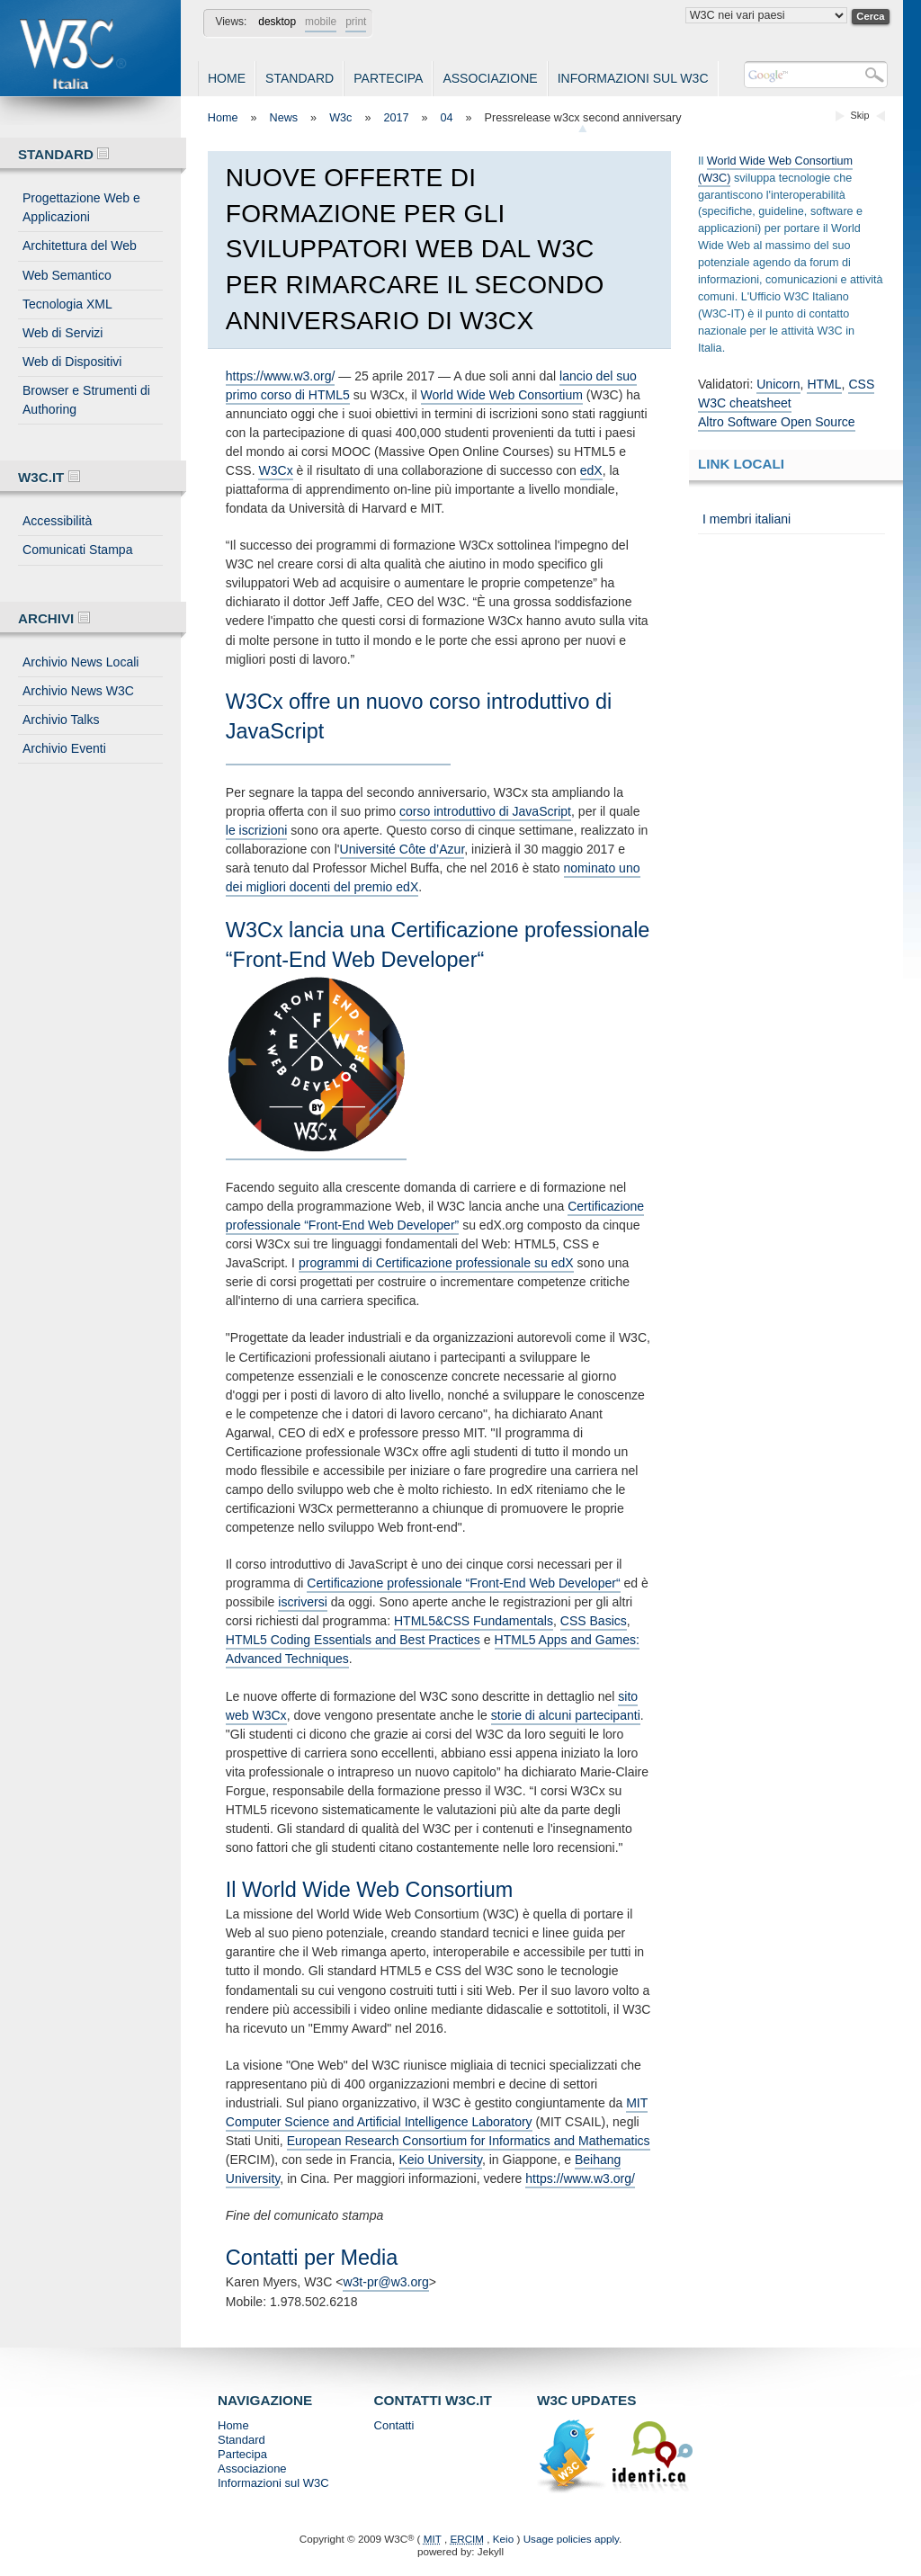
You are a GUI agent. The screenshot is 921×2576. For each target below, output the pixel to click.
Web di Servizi (62, 333)
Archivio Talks (61, 719)
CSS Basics (593, 1621)
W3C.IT (49, 477)
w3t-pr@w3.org (385, 2282)
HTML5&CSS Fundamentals (473, 1621)
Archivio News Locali (80, 662)
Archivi (54, 618)
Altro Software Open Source (776, 422)
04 (447, 118)
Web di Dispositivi (71, 361)
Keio (503, 2539)
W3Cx (275, 470)
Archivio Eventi (64, 748)
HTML (824, 384)
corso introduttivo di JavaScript (485, 811)
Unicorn (778, 384)
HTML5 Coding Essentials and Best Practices (353, 1639)
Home (227, 78)
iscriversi (302, 1602)
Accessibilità (57, 521)
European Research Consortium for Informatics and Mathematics (468, 2140)
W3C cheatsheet (744, 403)
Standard (299, 78)
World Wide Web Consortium (502, 395)
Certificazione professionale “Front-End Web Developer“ (463, 1583)
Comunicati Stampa (77, 549)
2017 (395, 118)
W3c (340, 118)
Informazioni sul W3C (633, 78)
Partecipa (388, 78)
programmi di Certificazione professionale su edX (436, 1263)
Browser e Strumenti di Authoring (86, 399)
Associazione (490, 78)
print (355, 21)
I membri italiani (746, 519)
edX (591, 470)
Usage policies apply (571, 2539)
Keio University (440, 2159)
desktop (277, 21)
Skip (860, 115)
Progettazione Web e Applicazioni (81, 207)
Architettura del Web (79, 245)
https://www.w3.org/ (280, 376)
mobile (320, 21)
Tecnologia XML (67, 304)
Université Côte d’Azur (402, 849)
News (284, 118)
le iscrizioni (257, 830)
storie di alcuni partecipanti (565, 1715)
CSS (861, 384)
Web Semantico (67, 275)
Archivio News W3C (78, 691)
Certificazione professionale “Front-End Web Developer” (435, 1215)
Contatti (394, 2425)
